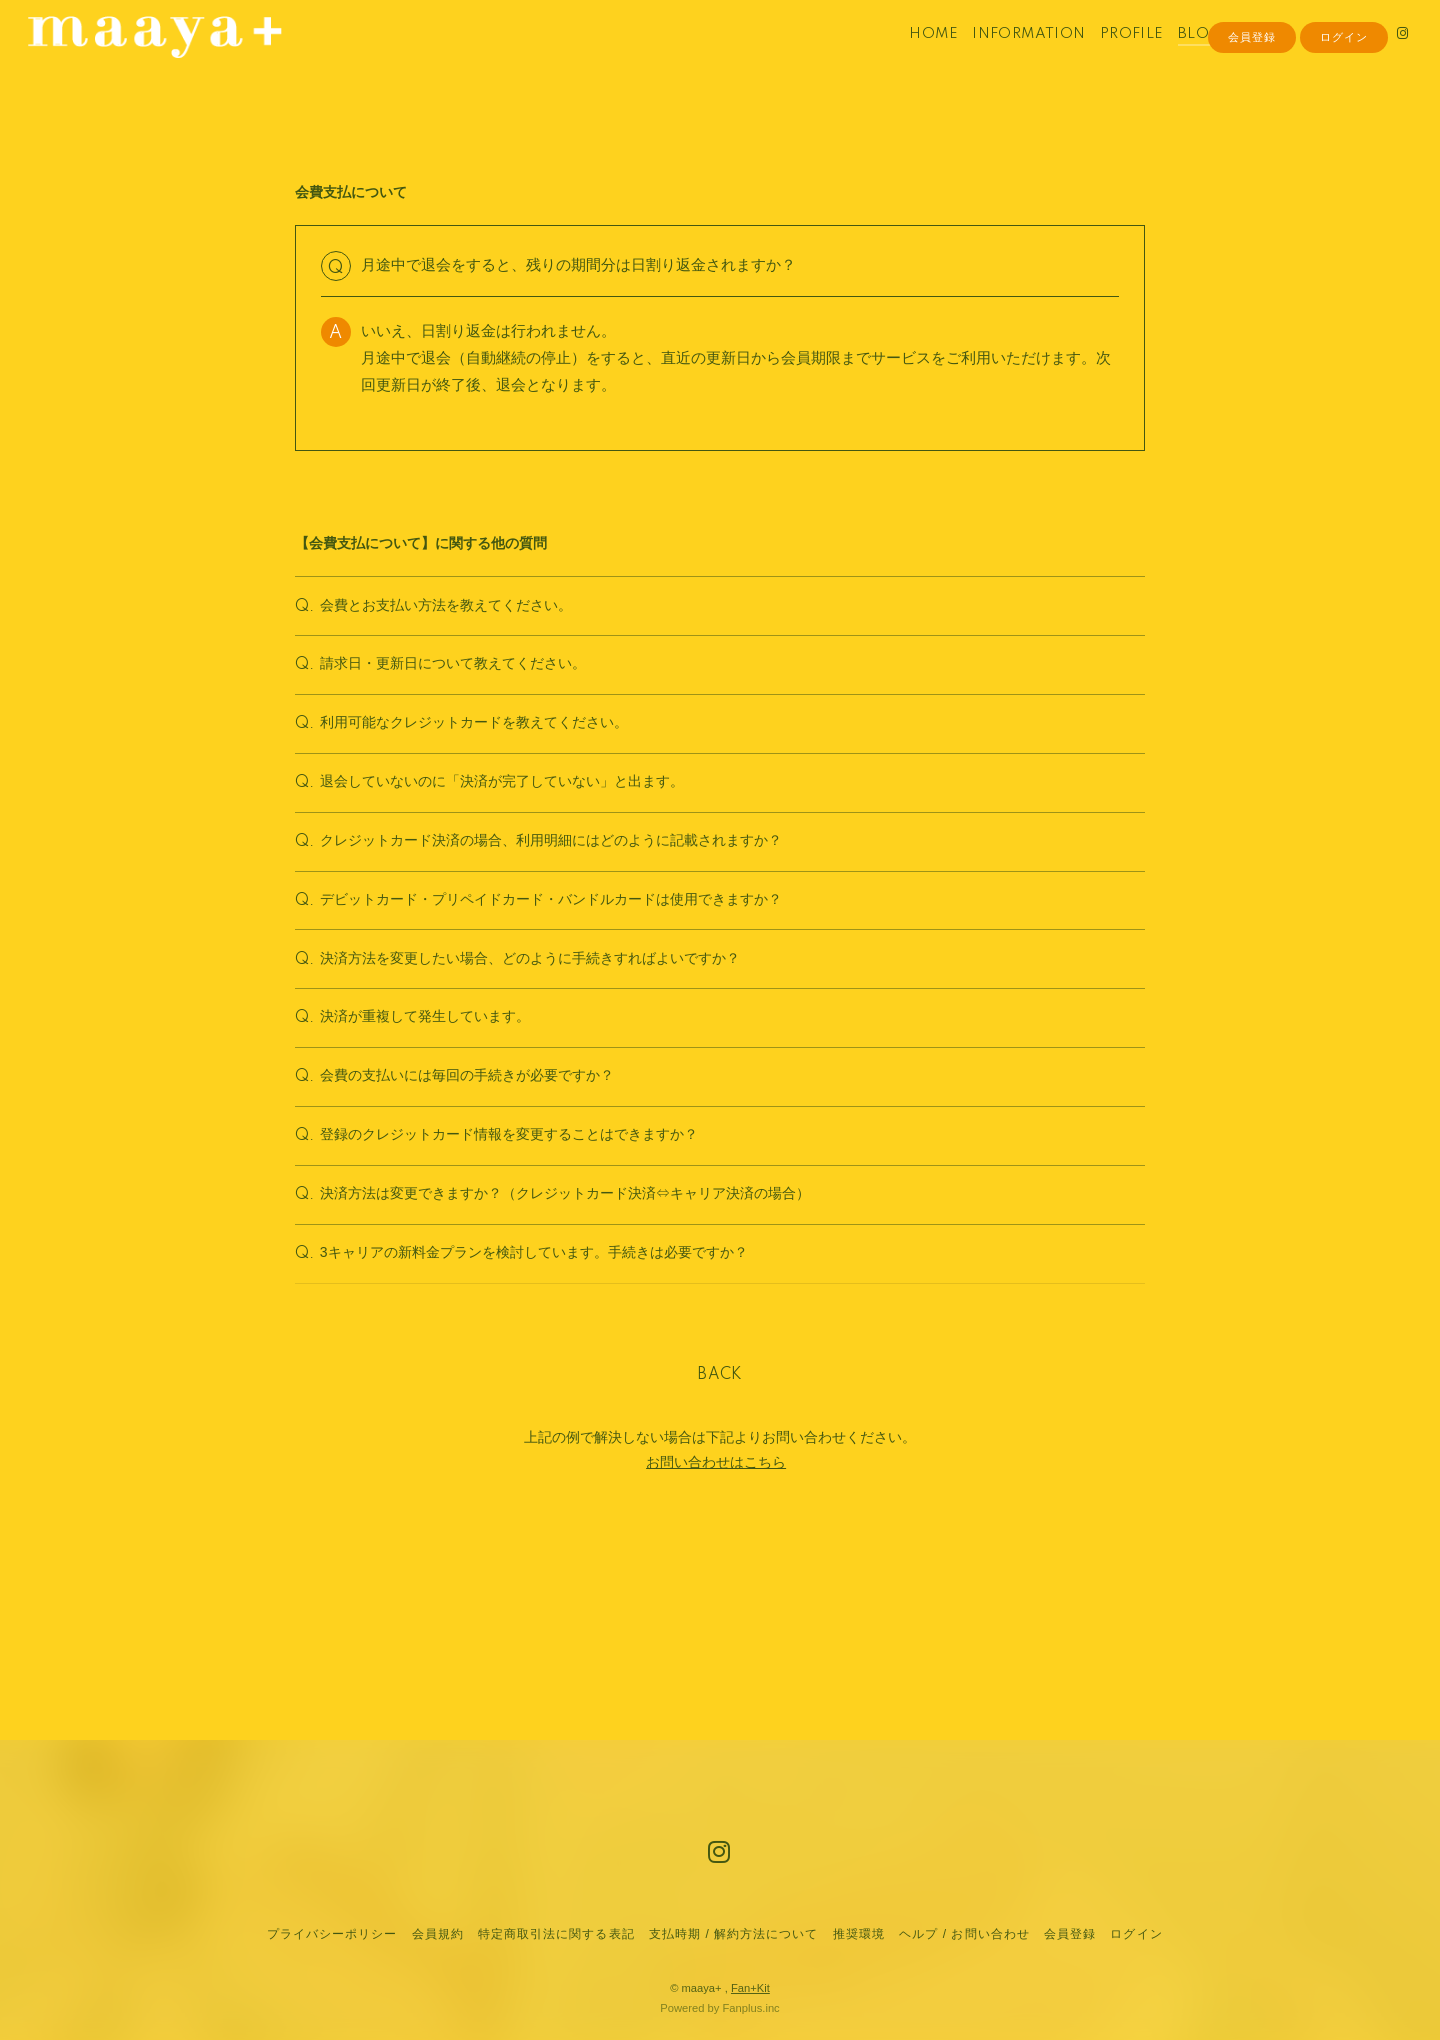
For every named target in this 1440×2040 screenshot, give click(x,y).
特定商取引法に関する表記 (556, 1934)
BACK (720, 1540)
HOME (910, 58)
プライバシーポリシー (332, 1934)
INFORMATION (1005, 58)
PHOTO (1242, 58)
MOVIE (1311, 58)
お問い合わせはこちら (716, 1627)
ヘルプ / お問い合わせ (964, 1934)
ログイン (1344, 92)
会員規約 (438, 1934)
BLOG (1177, 58)
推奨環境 (859, 1934)
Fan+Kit (750, 1988)
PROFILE (1109, 58)
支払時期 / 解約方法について (734, 1934)
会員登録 (1252, 92)
